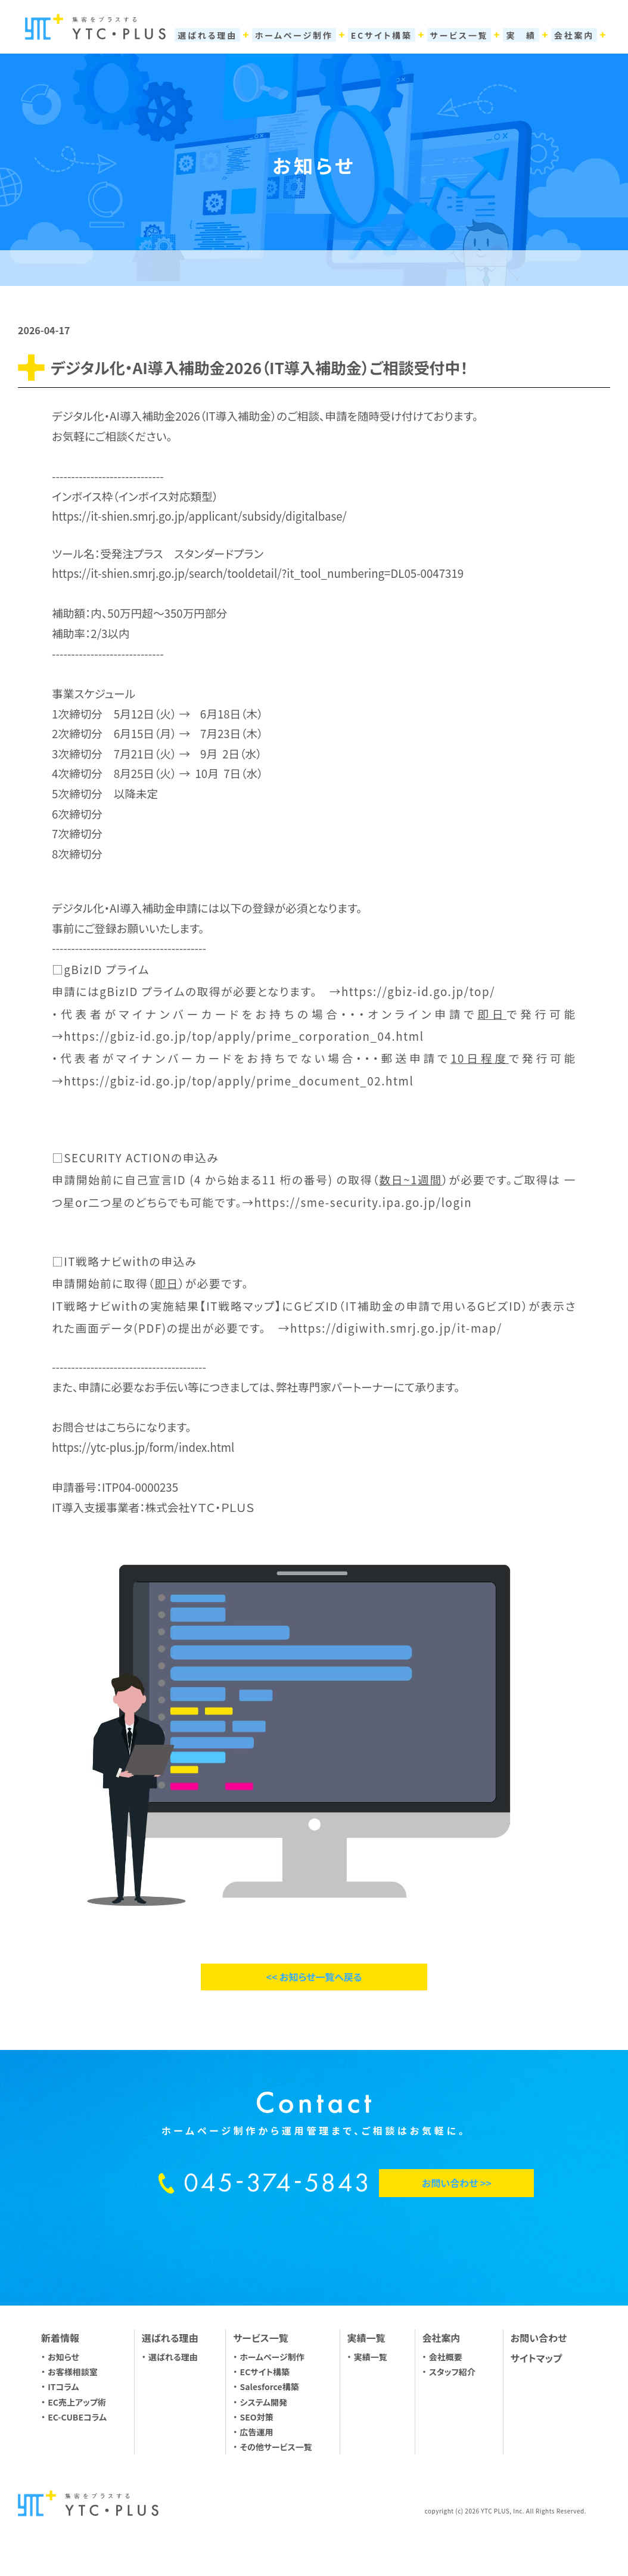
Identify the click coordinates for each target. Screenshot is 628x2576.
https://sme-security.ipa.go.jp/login (363, 1202)
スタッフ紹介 (452, 2372)
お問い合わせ (539, 2338)
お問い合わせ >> (457, 2183)
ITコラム (63, 2387)
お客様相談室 (73, 2372)
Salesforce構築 (269, 2387)
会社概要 (445, 2357)
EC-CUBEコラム (77, 2417)
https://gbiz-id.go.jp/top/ (418, 991)
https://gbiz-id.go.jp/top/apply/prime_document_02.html (239, 1080)
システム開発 (264, 2402)
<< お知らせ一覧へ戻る (314, 1977)
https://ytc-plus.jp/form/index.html (143, 1447)
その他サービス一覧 (276, 2447)
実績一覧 (370, 2357)
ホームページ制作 (272, 2357)
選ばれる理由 (173, 2357)
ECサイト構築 (265, 2372)
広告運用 (256, 2432)
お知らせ (63, 2357)
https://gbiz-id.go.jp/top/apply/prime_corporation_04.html (244, 1036)
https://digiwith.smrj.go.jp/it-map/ (396, 1328)
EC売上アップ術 (77, 2402)
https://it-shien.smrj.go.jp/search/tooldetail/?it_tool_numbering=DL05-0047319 (258, 573)
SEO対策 (256, 2417)
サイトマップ (536, 2358)
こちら (121, 1426)
